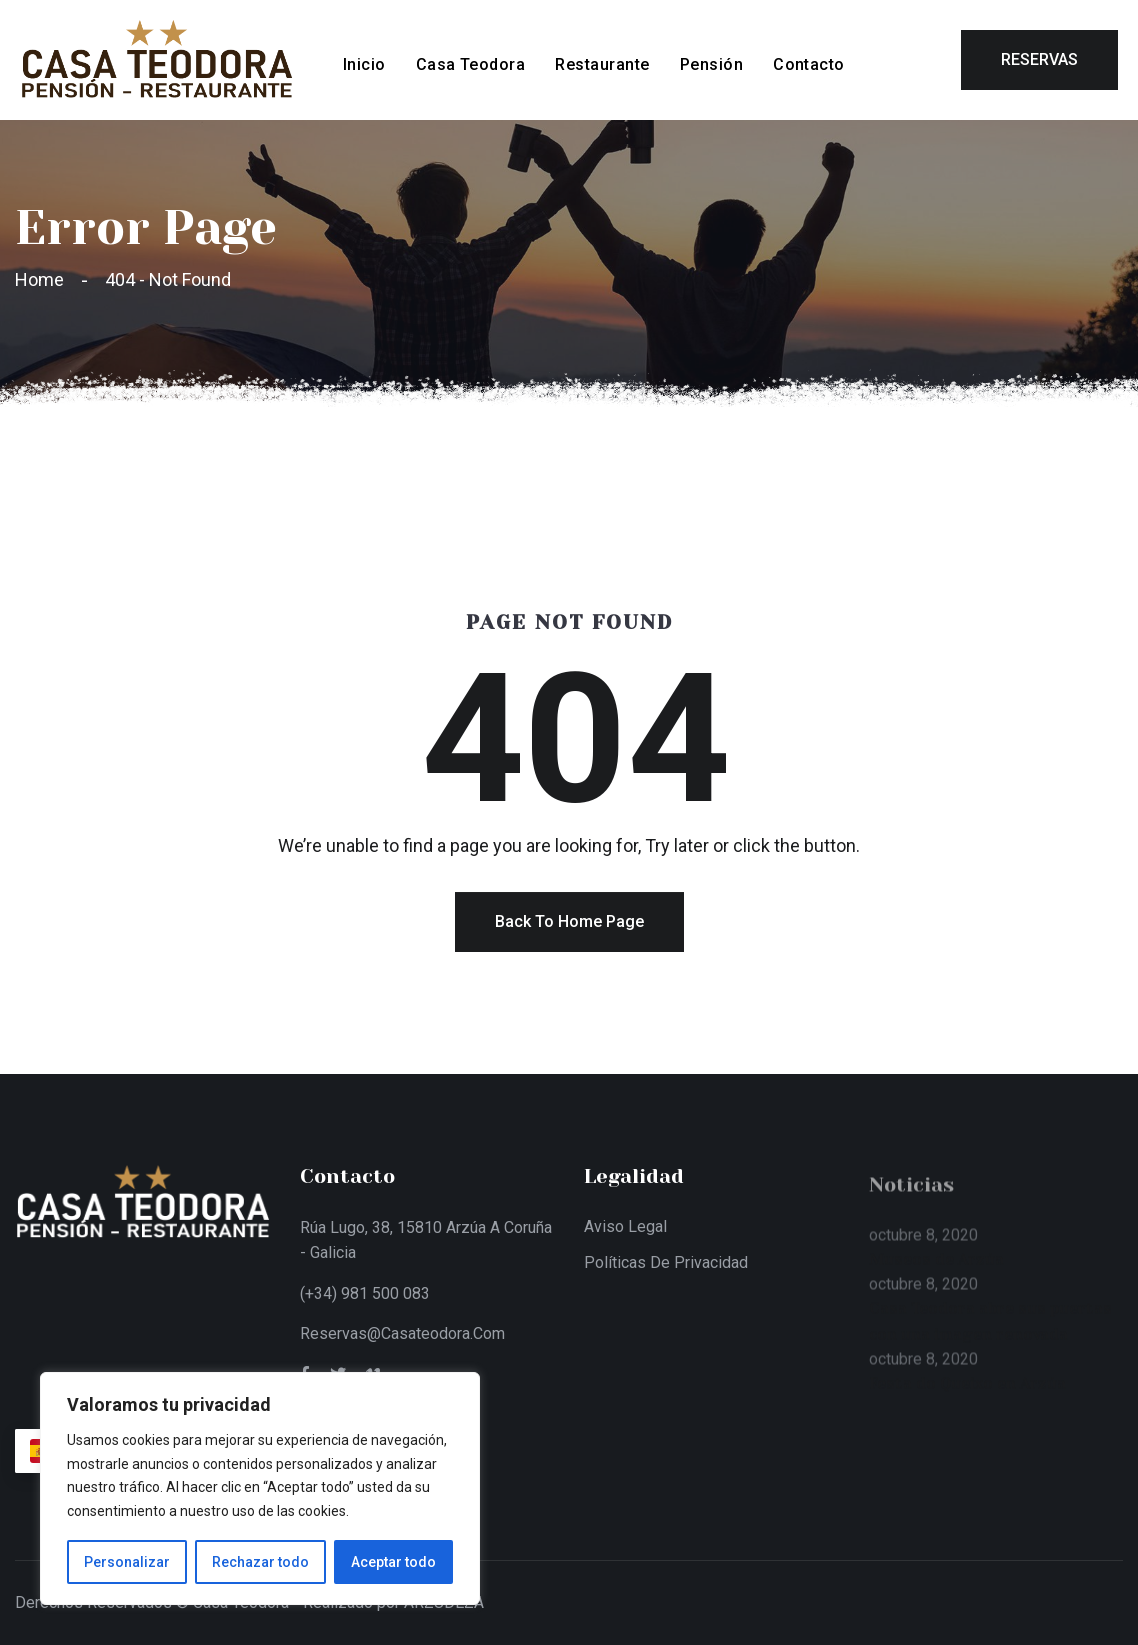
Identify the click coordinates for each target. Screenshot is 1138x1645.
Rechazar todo (260, 1562)
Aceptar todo (393, 1562)
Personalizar (127, 1562)
